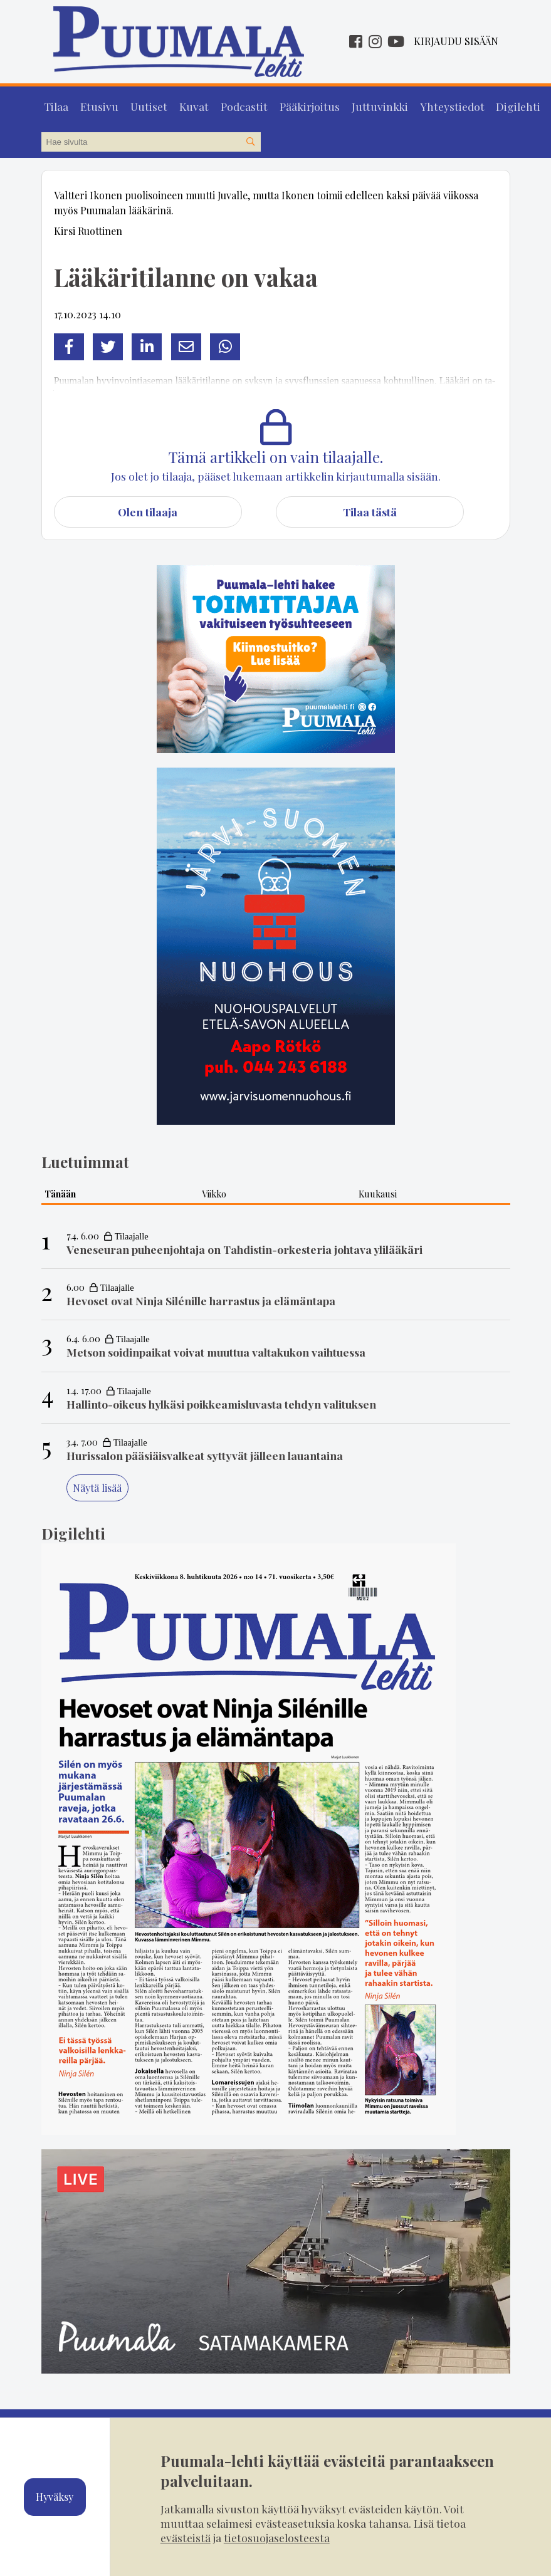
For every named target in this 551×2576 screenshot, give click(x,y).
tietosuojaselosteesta (277, 2537)
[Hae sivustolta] (250, 139)
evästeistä (185, 2537)
